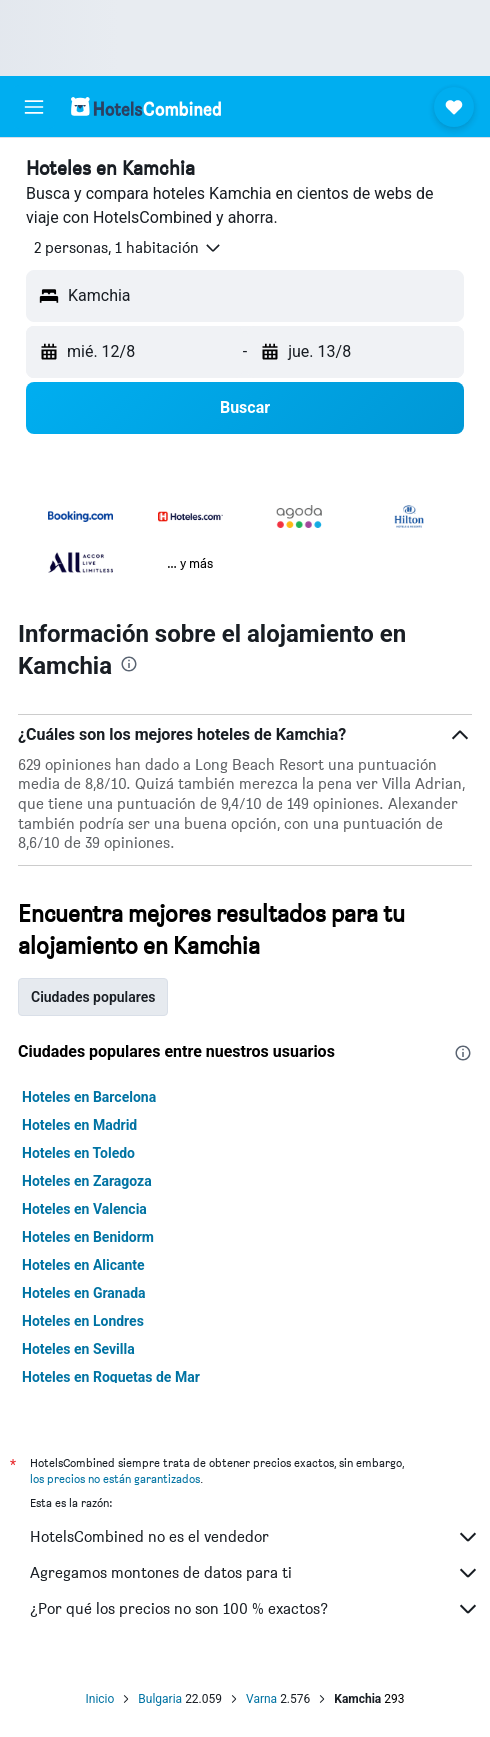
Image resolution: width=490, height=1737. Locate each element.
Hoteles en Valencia (84, 1209)
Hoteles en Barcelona (89, 1097)
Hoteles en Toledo (78, 1153)
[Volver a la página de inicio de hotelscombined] (146, 106)
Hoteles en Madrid (79, 1125)
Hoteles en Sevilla (78, 1349)
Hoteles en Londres (83, 1321)
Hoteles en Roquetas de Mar (111, 1377)
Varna (261, 1699)
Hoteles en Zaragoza (87, 1181)
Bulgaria (160, 1699)
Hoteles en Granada (84, 1293)
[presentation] (129, 664)
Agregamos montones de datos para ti (255, 1573)
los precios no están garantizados (115, 1478)
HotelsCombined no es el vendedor (255, 1537)
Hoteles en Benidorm (88, 1237)
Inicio (99, 1699)
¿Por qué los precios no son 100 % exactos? (255, 1609)
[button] (34, 107)
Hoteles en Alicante (83, 1265)
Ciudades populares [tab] (93, 997)
